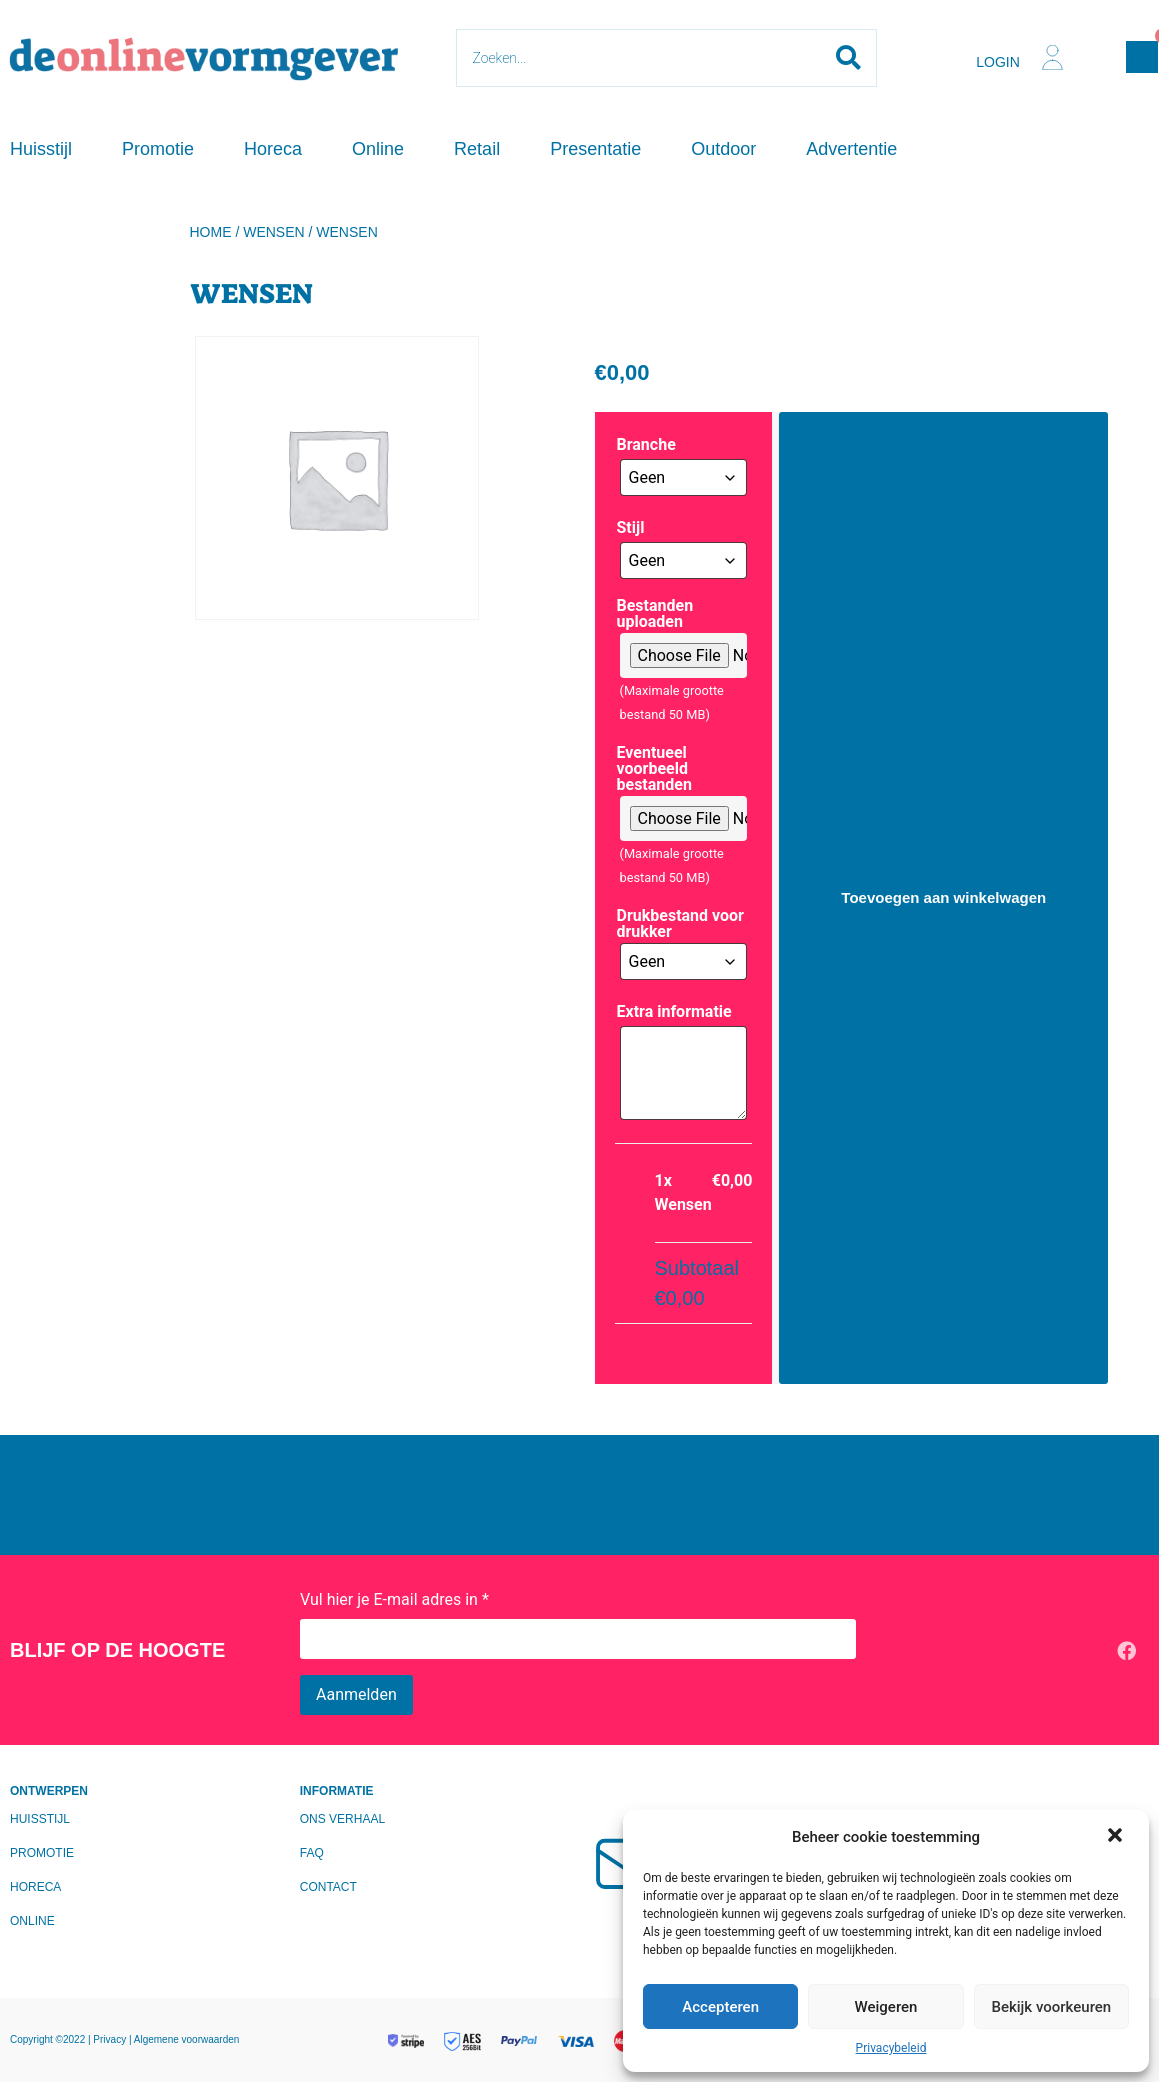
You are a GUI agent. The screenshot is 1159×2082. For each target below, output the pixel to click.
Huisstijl (41, 149)
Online (378, 149)
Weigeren (886, 2007)
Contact (328, 1887)
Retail (477, 149)
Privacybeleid (891, 2048)
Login (998, 62)
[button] (1117, 1837)
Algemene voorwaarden (187, 2039)
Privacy (111, 2039)
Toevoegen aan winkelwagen (943, 897)
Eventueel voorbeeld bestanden (654, 769)
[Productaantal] (775, 898)
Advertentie (851, 149)
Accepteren (720, 2007)
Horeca (273, 149)
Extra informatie (674, 1012)
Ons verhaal (342, 1819)
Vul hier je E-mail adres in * (394, 1599)
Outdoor (723, 149)
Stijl (631, 528)
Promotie (158, 149)
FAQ (312, 1853)
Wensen (273, 232)
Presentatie (595, 149)
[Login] (1052, 57)
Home (211, 232)
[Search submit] (848, 58)
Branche (646, 445)
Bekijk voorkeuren (1051, 2007)
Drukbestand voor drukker (680, 924)
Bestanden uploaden (655, 614)
